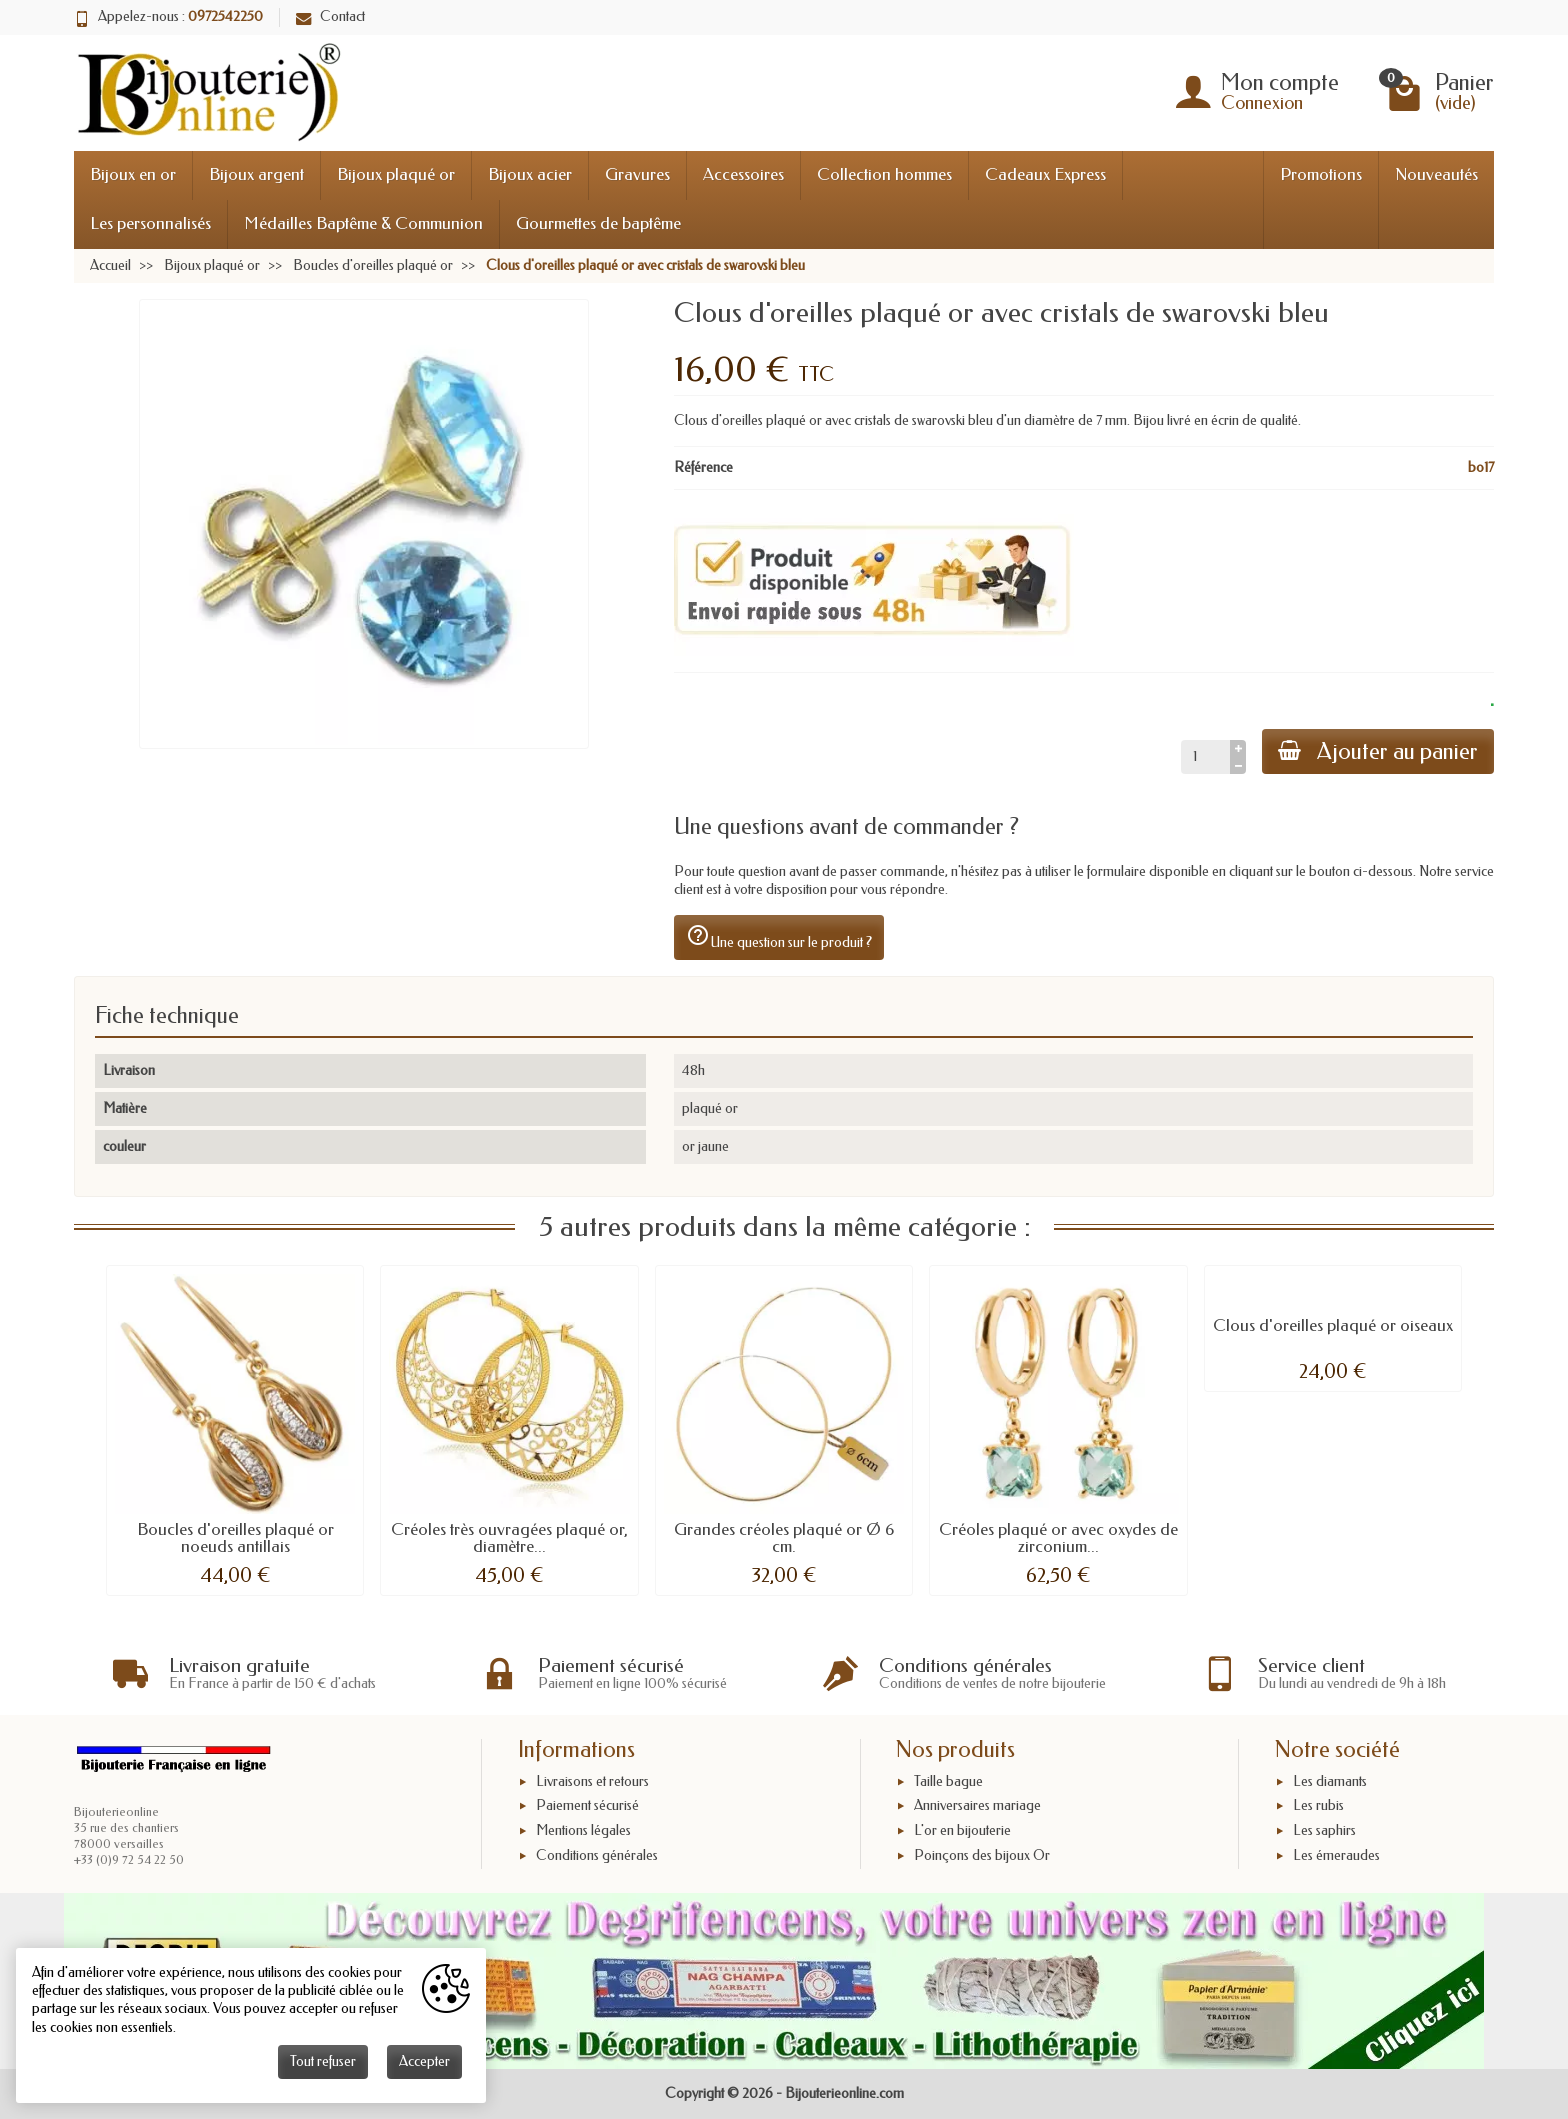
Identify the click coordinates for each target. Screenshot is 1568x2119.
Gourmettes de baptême (598, 223)
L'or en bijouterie (962, 1830)
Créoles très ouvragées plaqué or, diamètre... (509, 1538)
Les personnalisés (150, 223)
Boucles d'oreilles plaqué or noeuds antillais (235, 1538)
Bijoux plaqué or (396, 174)
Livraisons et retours (592, 1781)
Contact (330, 16)
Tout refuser (323, 2061)
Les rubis (1318, 1806)
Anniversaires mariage (977, 1806)
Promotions (1321, 174)
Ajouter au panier (1378, 751)
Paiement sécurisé (587, 1806)
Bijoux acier (530, 174)
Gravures (637, 174)
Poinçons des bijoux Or (982, 1855)
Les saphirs (1324, 1830)
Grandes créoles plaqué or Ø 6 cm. (784, 1538)
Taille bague (948, 1781)
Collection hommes (884, 174)
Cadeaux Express (1045, 174)
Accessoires (743, 174)
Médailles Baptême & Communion (363, 223)
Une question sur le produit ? (779, 937)
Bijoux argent (256, 174)
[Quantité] (1205, 757)
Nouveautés (1436, 174)
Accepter (424, 2061)
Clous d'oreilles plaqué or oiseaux (1333, 1325)
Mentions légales (583, 1830)
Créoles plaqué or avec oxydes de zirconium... (1058, 1538)
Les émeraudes (1336, 1855)
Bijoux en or (133, 174)
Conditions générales (597, 1855)
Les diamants (1330, 1781)
